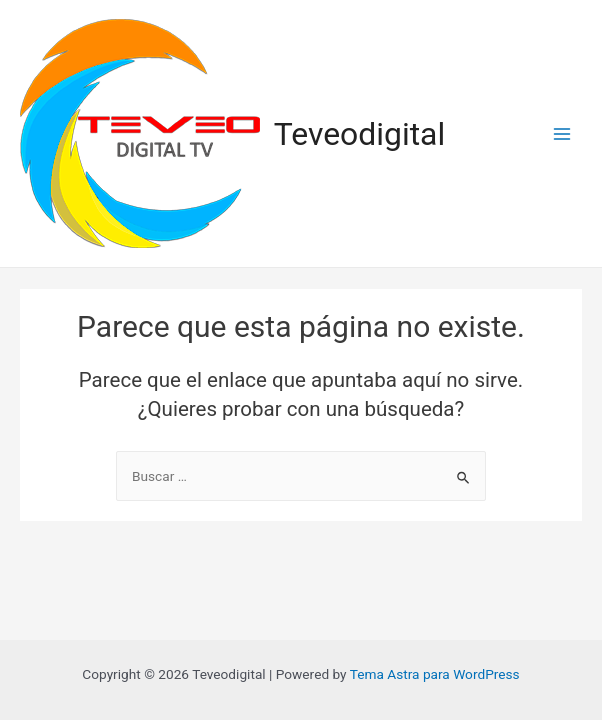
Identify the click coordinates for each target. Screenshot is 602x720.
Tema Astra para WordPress (435, 674)
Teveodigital (360, 134)
